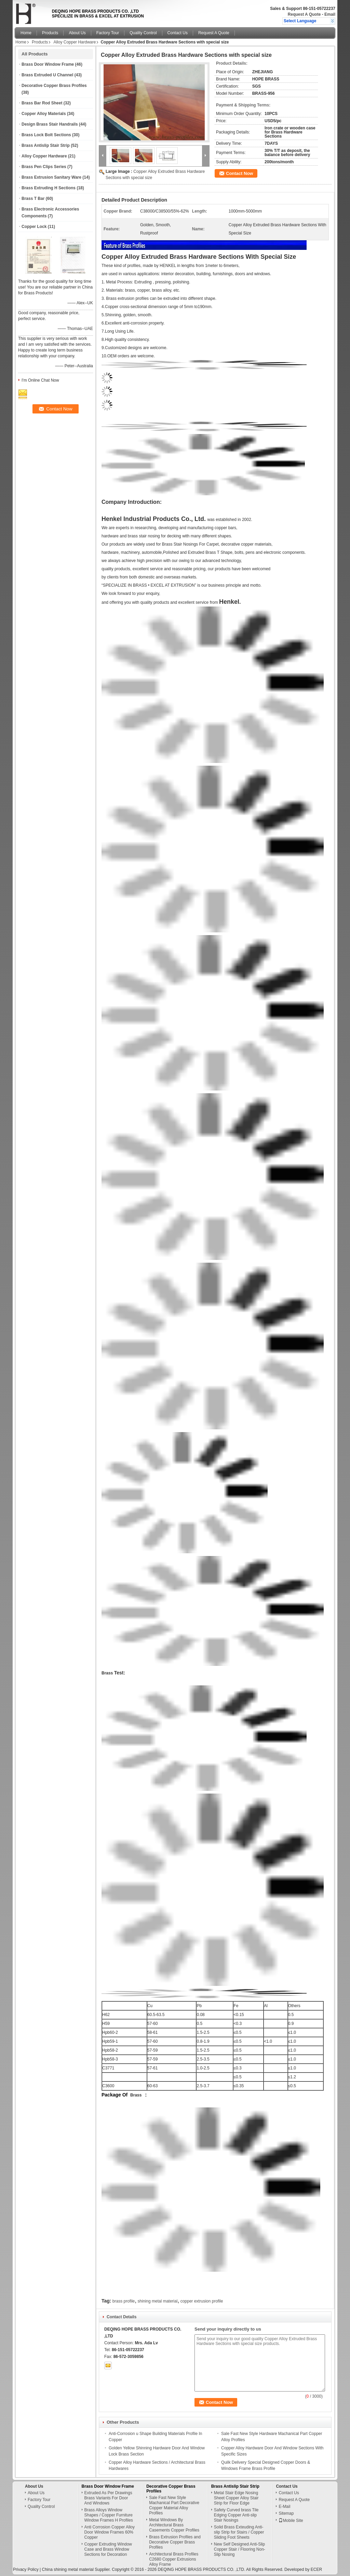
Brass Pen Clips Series (44, 166)
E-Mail (284, 2506)
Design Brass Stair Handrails (50, 124)
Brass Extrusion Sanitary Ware (51, 177)
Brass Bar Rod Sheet (42, 103)
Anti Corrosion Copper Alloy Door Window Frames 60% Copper (109, 2532)
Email (329, 14)
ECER (316, 2569)
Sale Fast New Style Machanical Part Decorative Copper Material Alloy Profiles (174, 2505)
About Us (77, 32)
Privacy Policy (26, 2569)
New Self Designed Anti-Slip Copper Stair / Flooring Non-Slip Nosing (239, 2549)
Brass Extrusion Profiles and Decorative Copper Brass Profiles (175, 2542)
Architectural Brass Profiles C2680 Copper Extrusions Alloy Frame (173, 2559)
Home (26, 32)
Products (50, 32)
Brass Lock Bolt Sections (46, 134)
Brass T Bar (33, 198)
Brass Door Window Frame (48, 64)
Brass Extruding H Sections (49, 188)
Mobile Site (291, 2520)
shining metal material (158, 2301)
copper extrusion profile (201, 2301)
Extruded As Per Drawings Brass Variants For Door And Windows (108, 2497)
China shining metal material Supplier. (77, 2569)
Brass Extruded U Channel (47, 75)
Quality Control (143, 32)
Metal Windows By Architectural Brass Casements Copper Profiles (174, 2525)
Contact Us (177, 32)
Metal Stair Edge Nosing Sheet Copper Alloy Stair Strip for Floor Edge (236, 2497)
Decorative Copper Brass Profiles (54, 85)
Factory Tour (107, 32)
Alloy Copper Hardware (74, 42)
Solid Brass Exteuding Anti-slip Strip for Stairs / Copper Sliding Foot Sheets (239, 2532)
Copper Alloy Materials (44, 113)
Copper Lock (34, 226)
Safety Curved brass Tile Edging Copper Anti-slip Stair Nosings (236, 2515)
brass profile (123, 2301)
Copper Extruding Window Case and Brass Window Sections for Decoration (108, 2549)
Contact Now (239, 173)
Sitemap (286, 2513)
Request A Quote (304, 14)
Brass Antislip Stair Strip (46, 145)
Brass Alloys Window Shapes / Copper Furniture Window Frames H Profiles (108, 2515)
